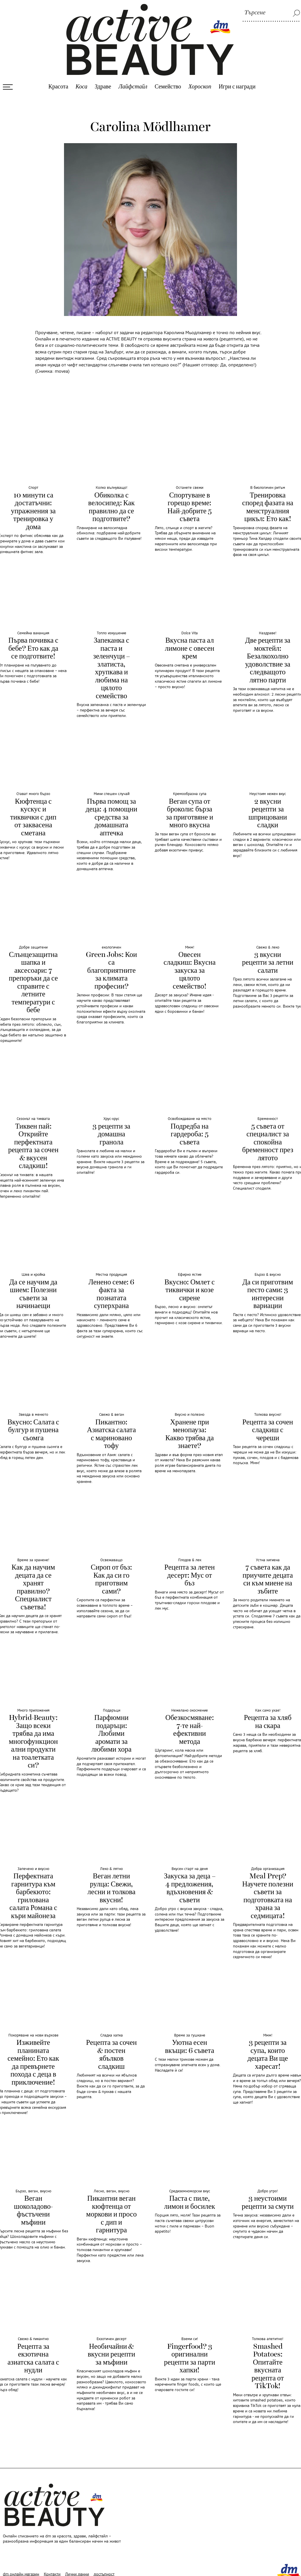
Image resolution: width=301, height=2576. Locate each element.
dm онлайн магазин (21, 2565)
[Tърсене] (271, 13)
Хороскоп (200, 77)
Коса (81, 77)
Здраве (103, 77)
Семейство (168, 77)
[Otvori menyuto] (8, 77)
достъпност (104, 2565)
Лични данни (77, 2565)
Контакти (52, 2565)
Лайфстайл (132, 77)
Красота (58, 77)
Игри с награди (237, 77)
